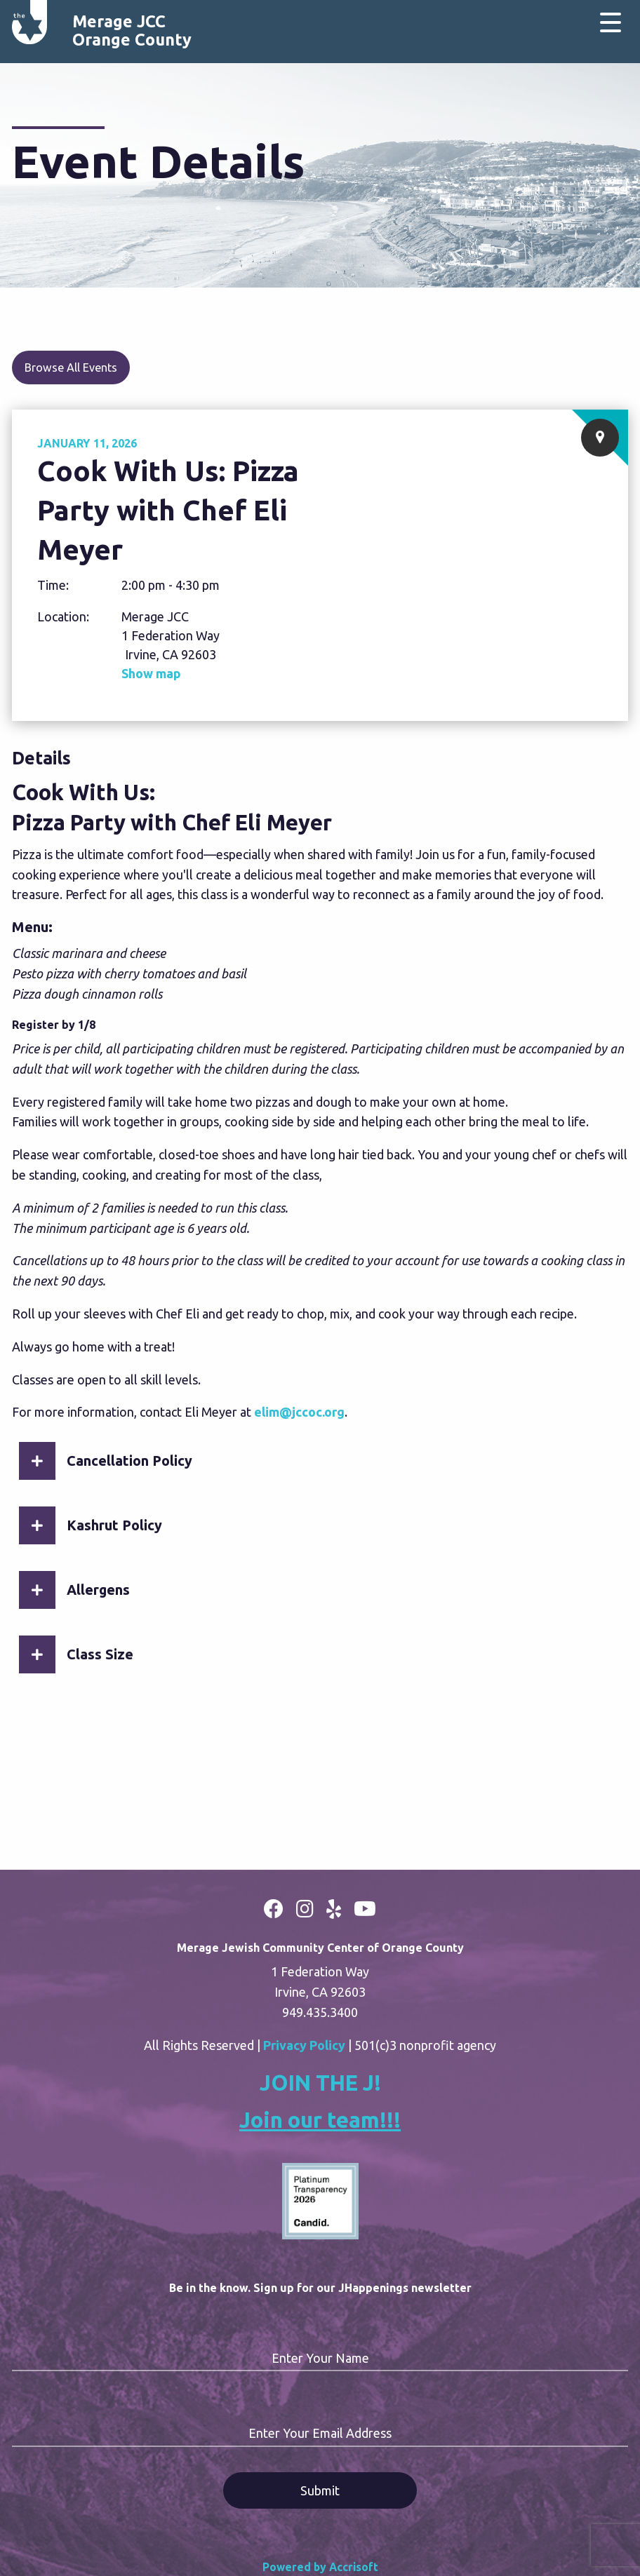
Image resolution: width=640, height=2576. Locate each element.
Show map (151, 673)
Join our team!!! (320, 2120)
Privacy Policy (304, 2045)
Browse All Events (71, 367)
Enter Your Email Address (320, 2433)
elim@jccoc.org (299, 1412)
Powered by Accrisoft (320, 2567)
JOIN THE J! (320, 2082)
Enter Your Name (320, 2358)
